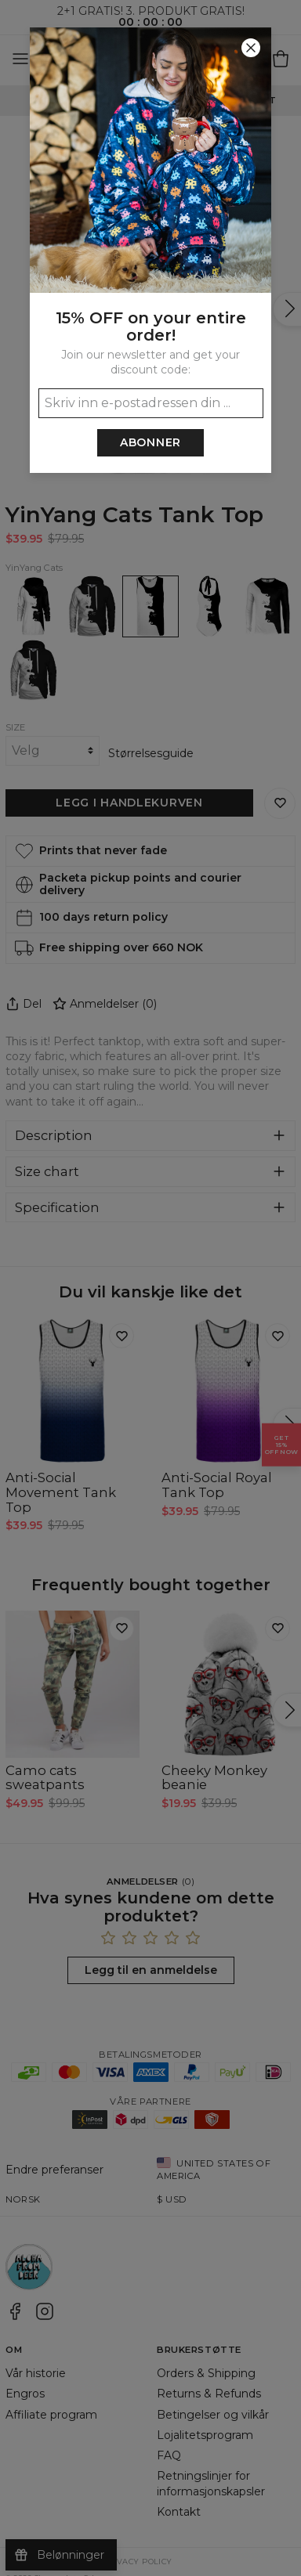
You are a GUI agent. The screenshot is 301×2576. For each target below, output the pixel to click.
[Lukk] (250, 47)
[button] (150, 1288)
